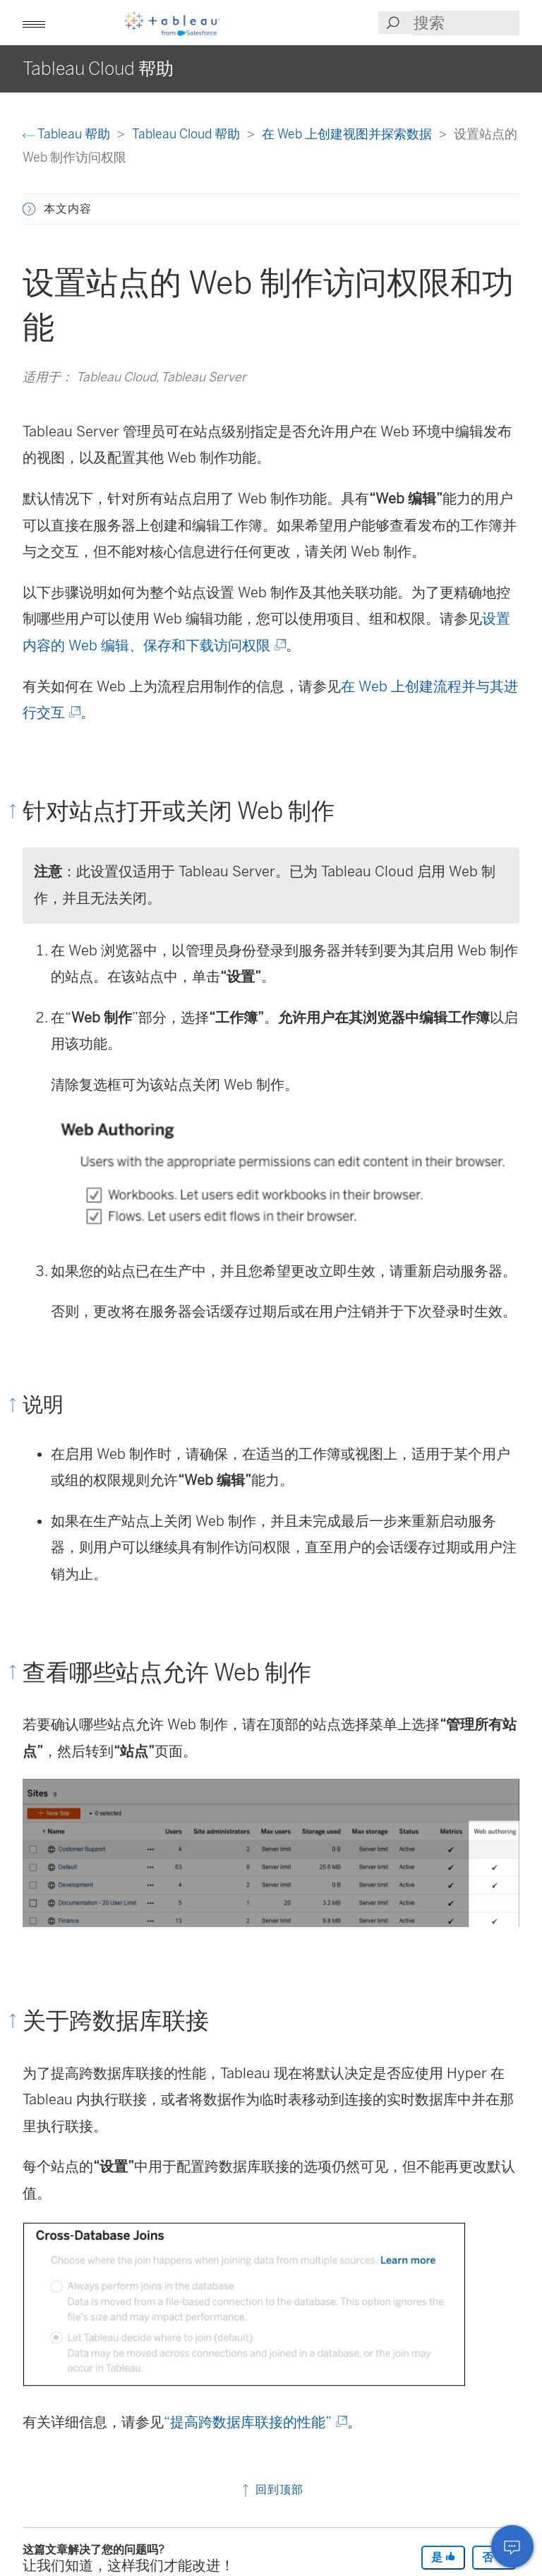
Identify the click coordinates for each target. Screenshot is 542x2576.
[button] (34, 22)
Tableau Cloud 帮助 (187, 133)
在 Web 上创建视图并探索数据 (348, 133)
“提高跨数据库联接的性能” (254, 2422)
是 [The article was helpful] (443, 2557)
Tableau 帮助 (68, 133)
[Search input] (465, 23)
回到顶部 (271, 2489)
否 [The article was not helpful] (494, 2557)
